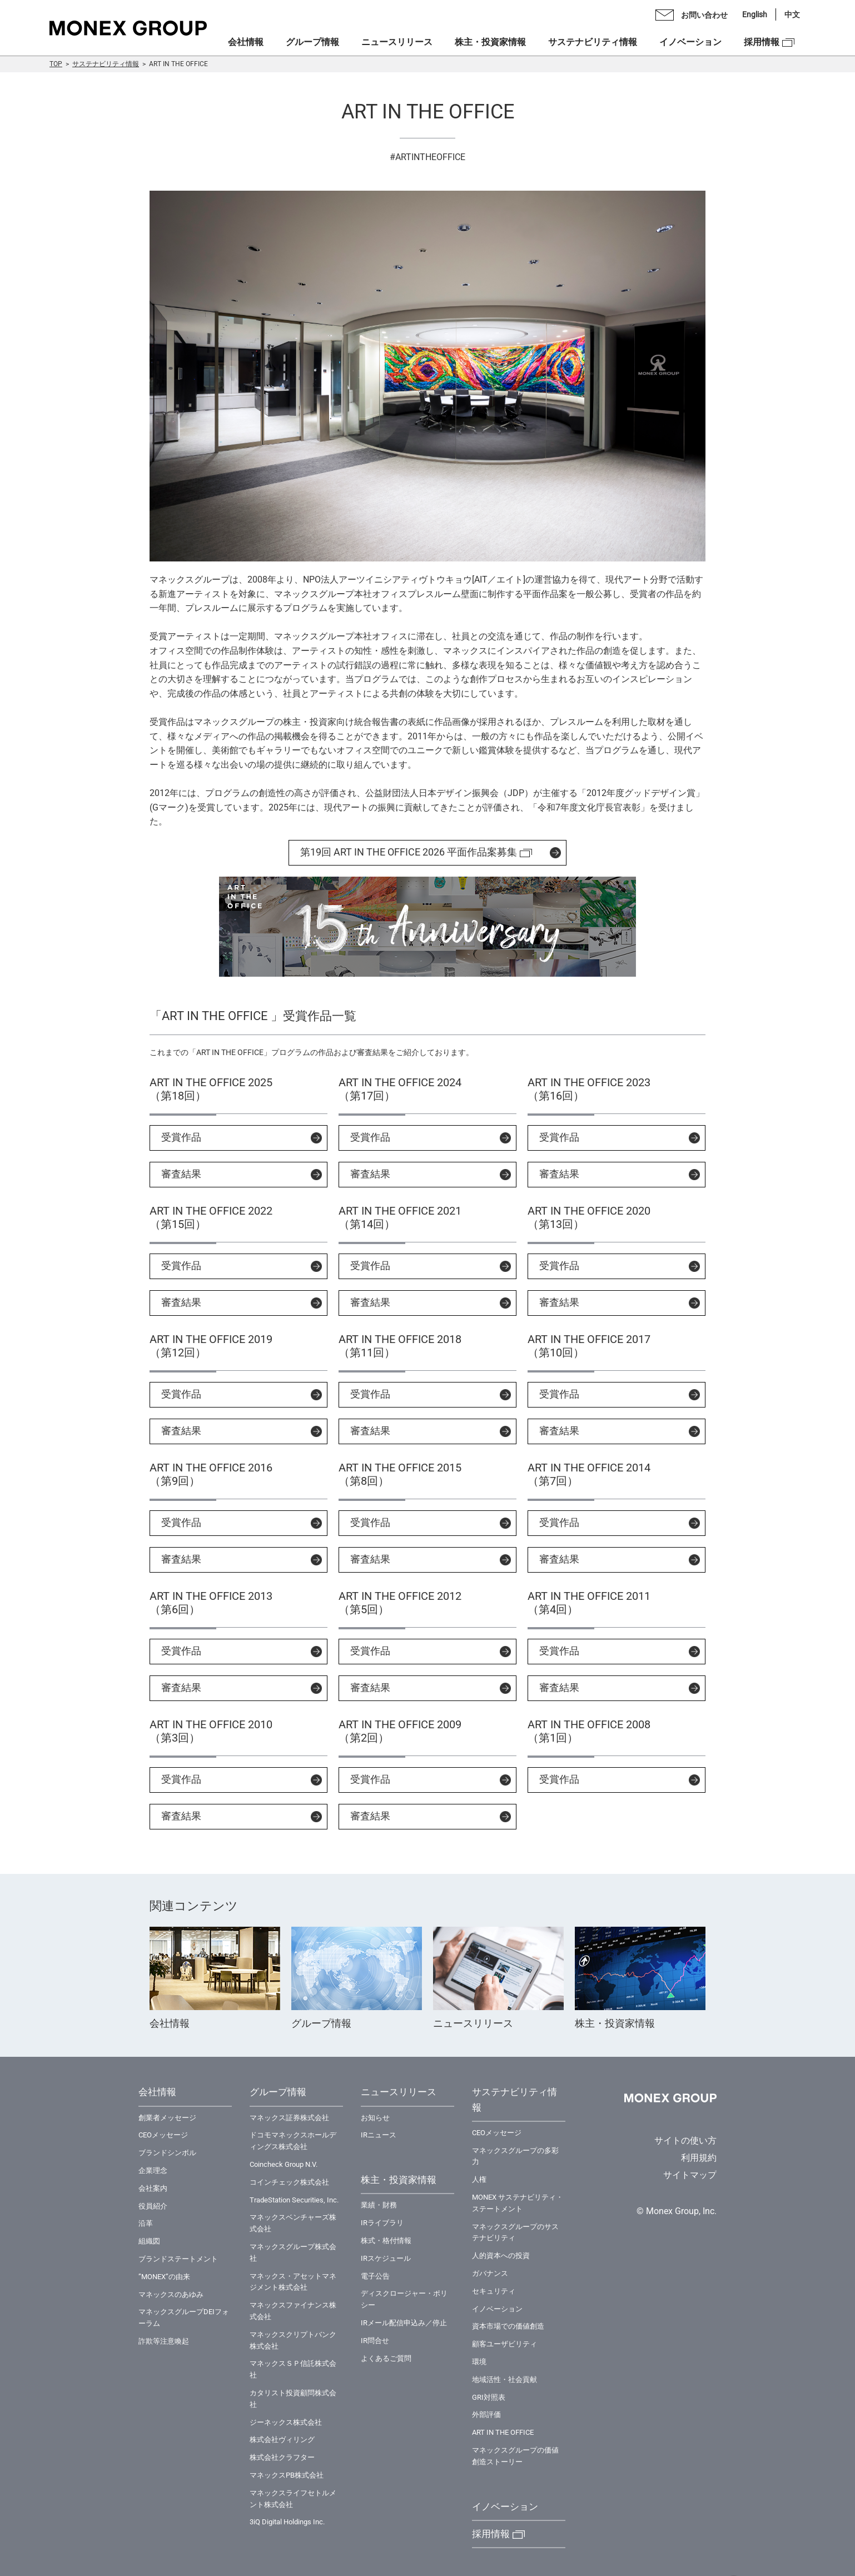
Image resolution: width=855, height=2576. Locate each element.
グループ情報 (312, 42)
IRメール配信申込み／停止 (404, 2323)
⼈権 (479, 2179)
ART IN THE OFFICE (503, 2432)
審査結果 (181, 1174)
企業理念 (152, 2170)
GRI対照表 (488, 2397)
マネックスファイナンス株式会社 (293, 2311)
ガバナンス (490, 2273)
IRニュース (378, 2135)
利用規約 (699, 2157)
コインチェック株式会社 (289, 2182)
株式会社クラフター (282, 2457)
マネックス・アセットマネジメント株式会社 (293, 2282)
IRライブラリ (382, 2223)
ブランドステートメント (178, 2259)
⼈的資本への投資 (501, 2255)
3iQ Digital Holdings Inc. (287, 2522)
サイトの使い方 (685, 2140)
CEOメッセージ (163, 2135)
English (754, 14)
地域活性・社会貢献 (504, 2379)
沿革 (145, 2223)
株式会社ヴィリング (282, 2439)
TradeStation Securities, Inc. (294, 2200)
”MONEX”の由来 (164, 2276)
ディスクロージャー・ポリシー (404, 2299)
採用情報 (761, 42)
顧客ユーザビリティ (504, 2344)
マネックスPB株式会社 (287, 2475)
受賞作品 (181, 1137)
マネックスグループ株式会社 (293, 2252)
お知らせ (375, 2117)
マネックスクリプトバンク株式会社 (293, 2340)
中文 (792, 14)
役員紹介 (152, 2206)
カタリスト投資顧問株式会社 (293, 2399)
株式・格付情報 (386, 2240)
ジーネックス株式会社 (286, 2422)
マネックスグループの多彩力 (515, 2156)
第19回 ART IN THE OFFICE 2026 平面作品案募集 (408, 852)
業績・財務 (379, 2205)
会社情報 (246, 42)
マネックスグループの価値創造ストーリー (515, 2456)
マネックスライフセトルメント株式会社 (293, 2499)
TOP (55, 64)
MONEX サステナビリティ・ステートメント (517, 2203)
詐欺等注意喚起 (163, 2341)
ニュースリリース (397, 42)
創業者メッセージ (167, 2117)
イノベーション (690, 42)
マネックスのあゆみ (170, 2294)
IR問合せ (375, 2340)
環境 (479, 2362)
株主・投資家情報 (490, 42)
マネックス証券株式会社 (289, 2117)
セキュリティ (493, 2291)
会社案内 (152, 2188)
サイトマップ (690, 2175)
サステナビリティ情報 (105, 64)
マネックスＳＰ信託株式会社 (293, 2369)
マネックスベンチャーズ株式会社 (293, 2223)
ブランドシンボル (167, 2153)
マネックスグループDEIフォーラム (183, 2318)
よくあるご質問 (386, 2358)
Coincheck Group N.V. (283, 2164)
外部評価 (486, 2414)
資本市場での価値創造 (508, 2326)
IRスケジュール (386, 2258)
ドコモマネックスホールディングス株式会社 (293, 2141)
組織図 (149, 2241)
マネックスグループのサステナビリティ (515, 2232)
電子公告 (375, 2276)
